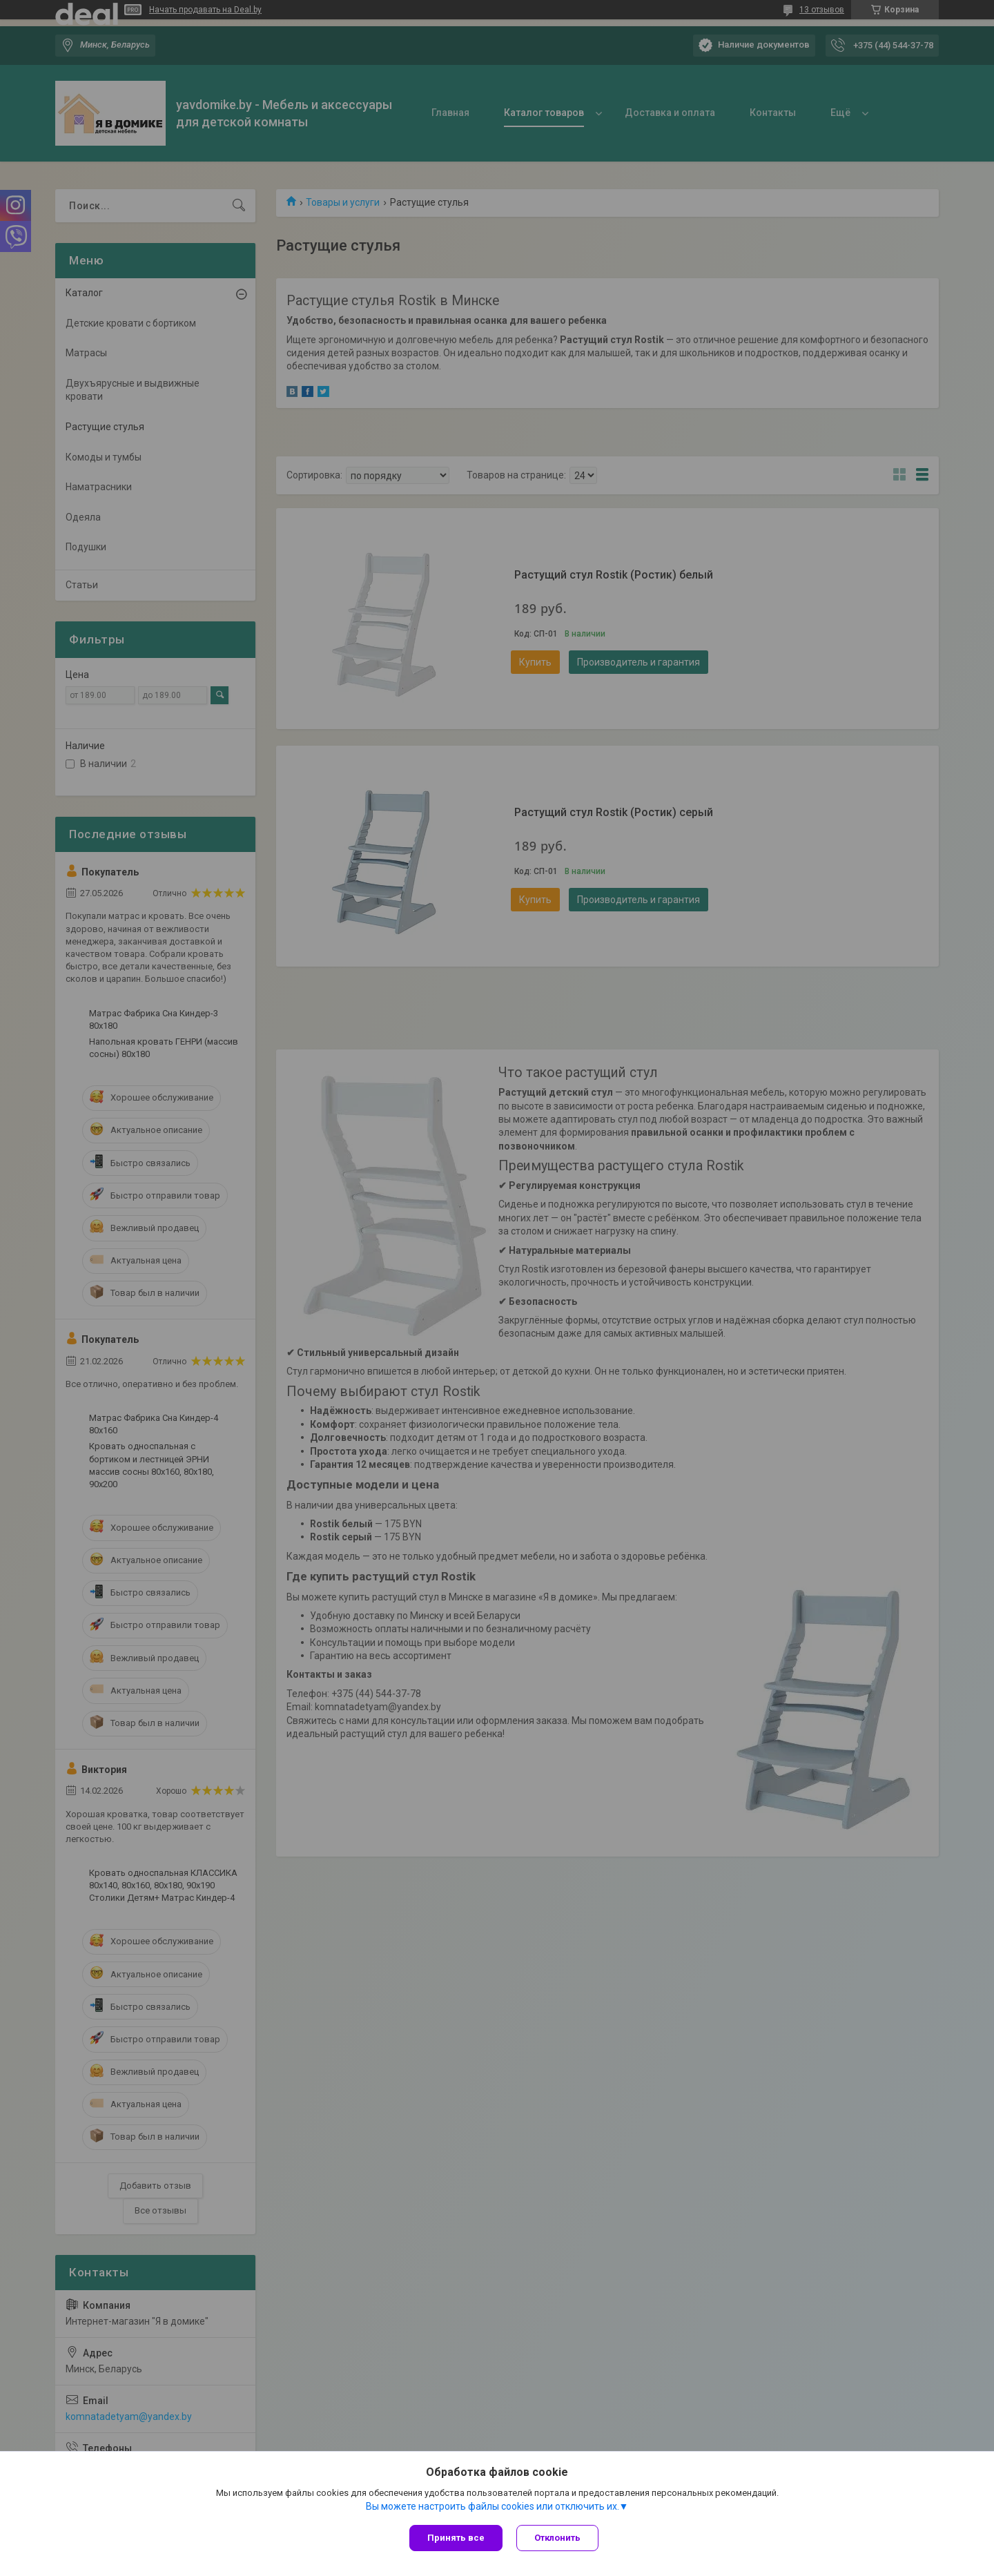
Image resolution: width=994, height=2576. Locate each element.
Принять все (456, 2538)
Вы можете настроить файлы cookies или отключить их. (492, 2506)
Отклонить (557, 2538)
